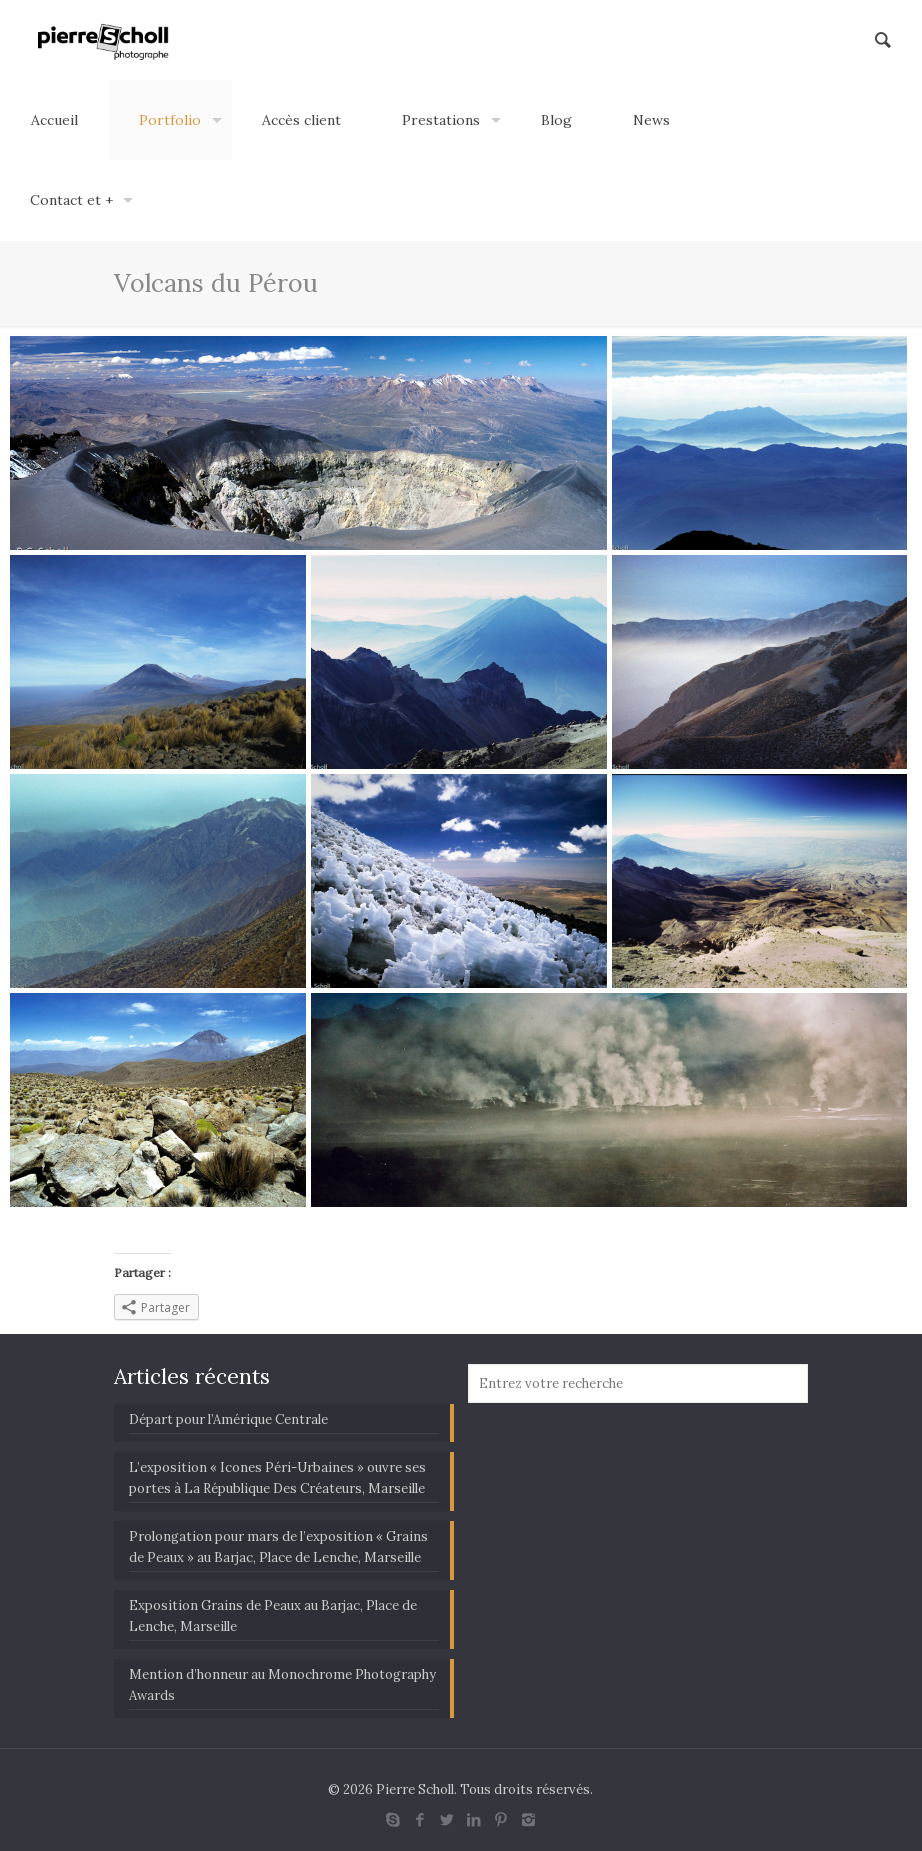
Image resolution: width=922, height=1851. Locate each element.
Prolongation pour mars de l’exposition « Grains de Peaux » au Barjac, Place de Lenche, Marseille (278, 1547)
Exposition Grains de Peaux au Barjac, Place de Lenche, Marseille (273, 1616)
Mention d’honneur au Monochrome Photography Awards (282, 1685)
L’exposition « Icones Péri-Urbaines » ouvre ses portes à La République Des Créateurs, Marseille (277, 1478)
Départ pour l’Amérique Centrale (228, 1419)
